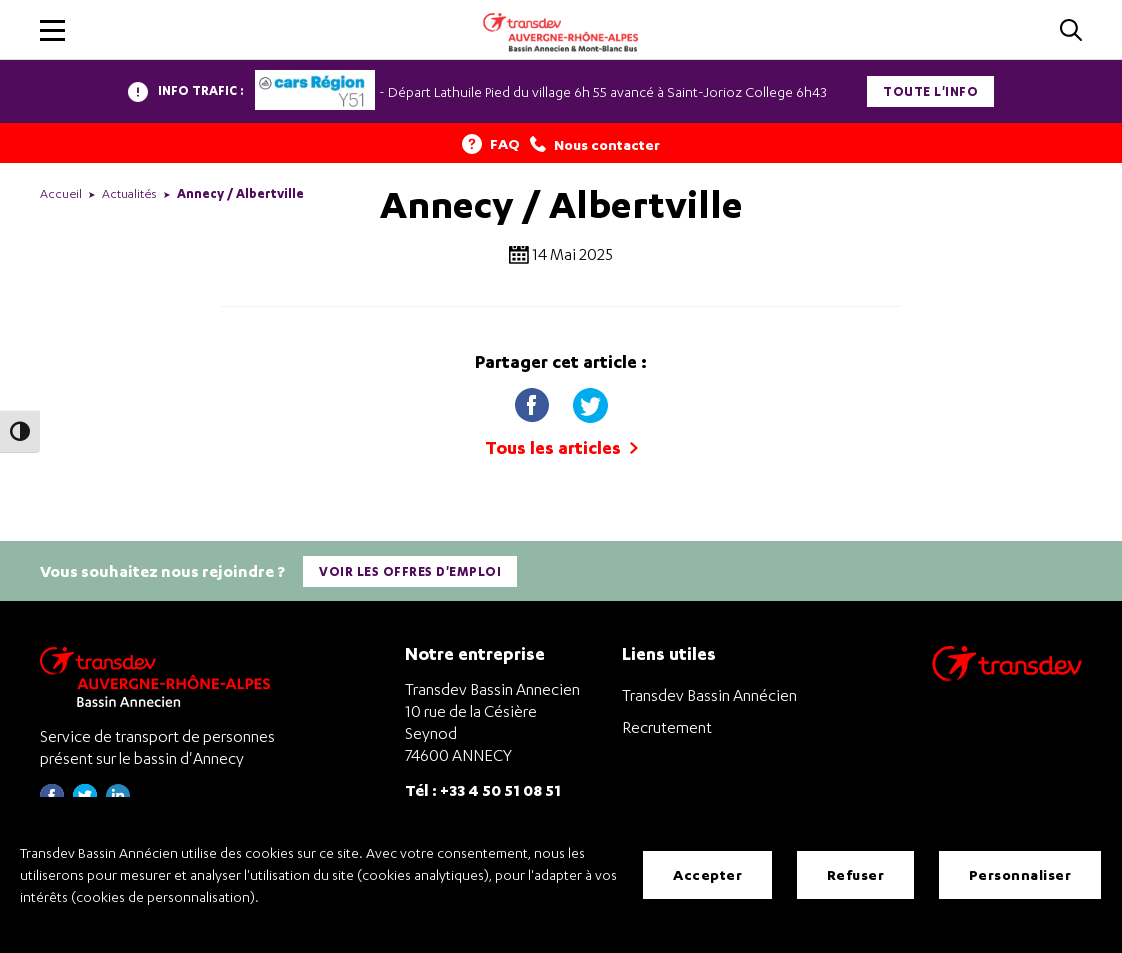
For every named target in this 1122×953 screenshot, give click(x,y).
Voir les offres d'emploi (410, 571)
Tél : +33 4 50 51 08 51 (483, 789)
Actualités (129, 193)
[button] (52, 30)
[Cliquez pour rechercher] (1071, 31)
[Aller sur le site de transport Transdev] (1007, 676)
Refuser (856, 874)
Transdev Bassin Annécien (709, 695)
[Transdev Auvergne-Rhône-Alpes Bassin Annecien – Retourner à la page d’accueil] (160, 676)
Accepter (707, 874)
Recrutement (667, 727)
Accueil (61, 193)
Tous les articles (561, 447)
